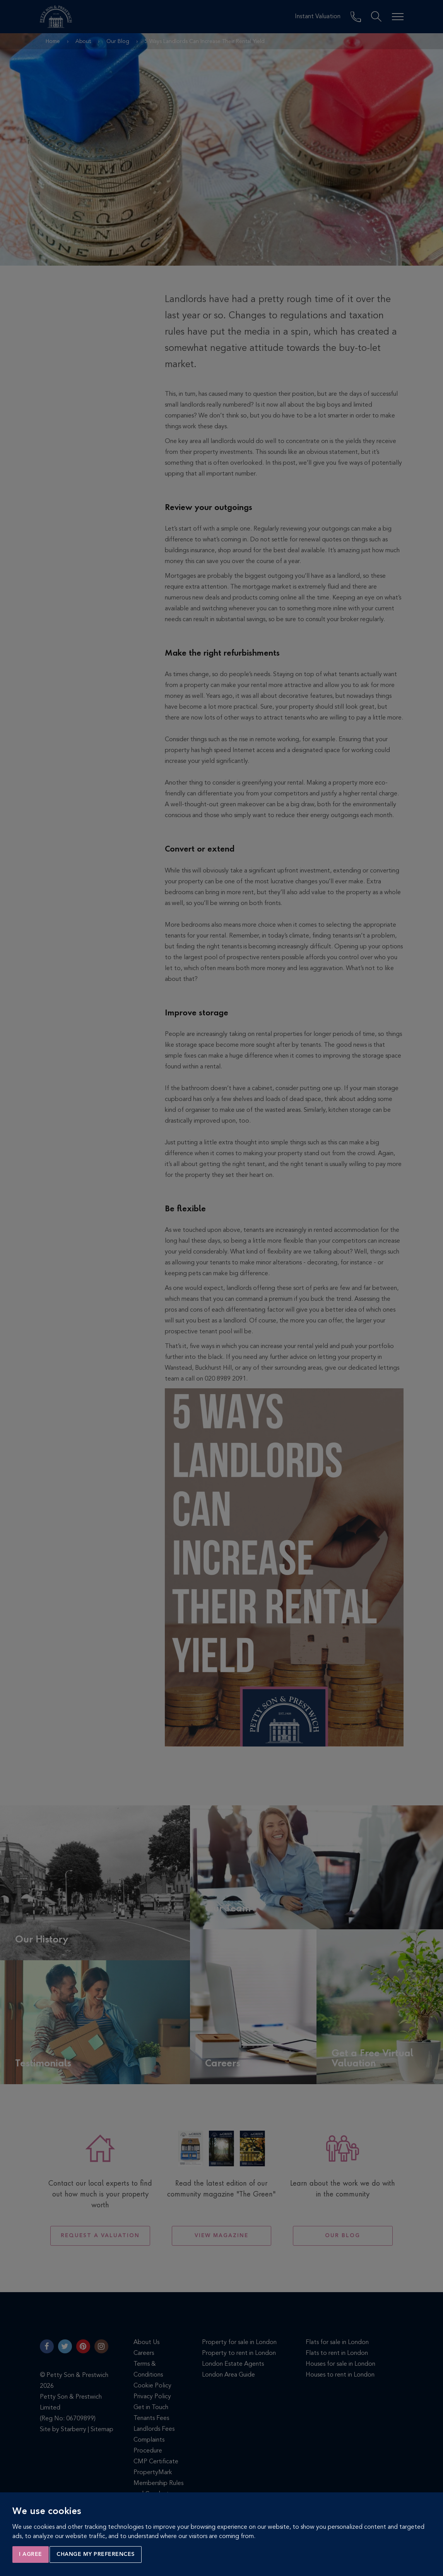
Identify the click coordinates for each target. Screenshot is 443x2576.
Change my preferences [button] (95, 2554)
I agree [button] (30, 2554)
